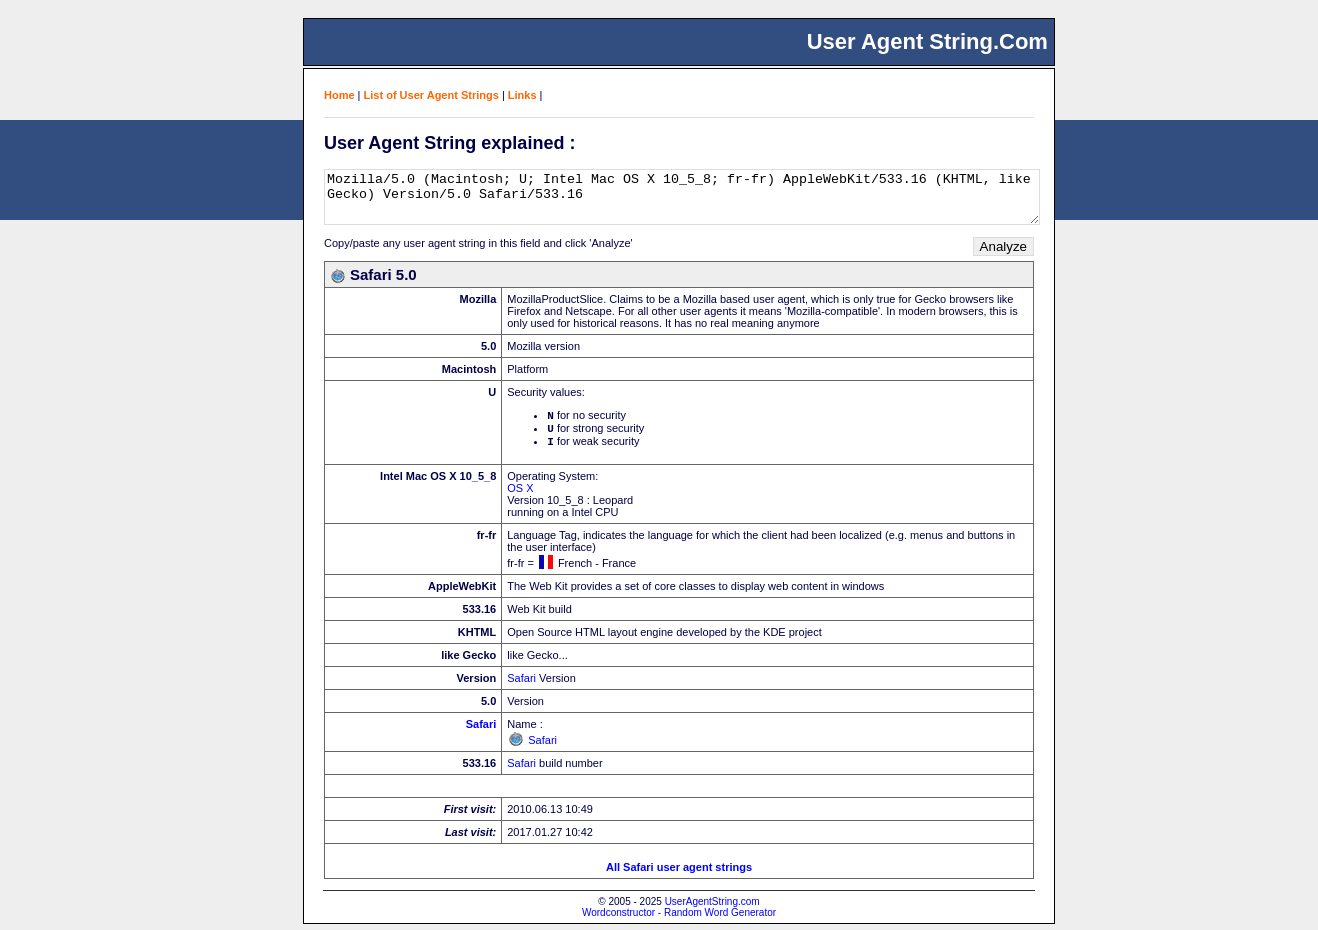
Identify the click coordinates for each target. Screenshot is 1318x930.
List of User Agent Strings (431, 95)
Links (522, 95)
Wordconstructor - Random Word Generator (679, 918)
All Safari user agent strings (679, 873)
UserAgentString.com (712, 907)
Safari (521, 684)
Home (339, 95)
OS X (520, 494)
